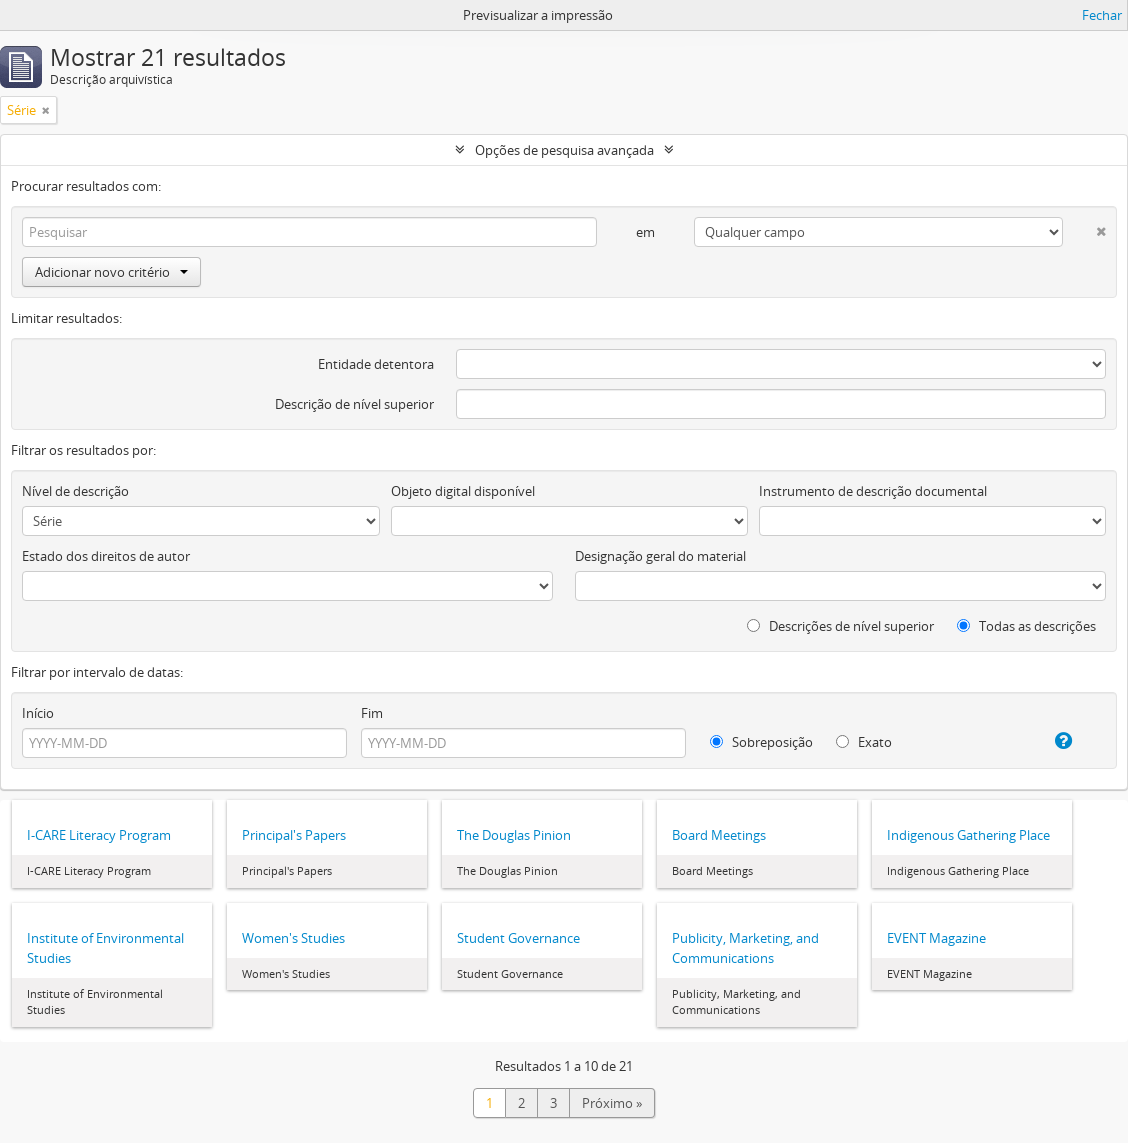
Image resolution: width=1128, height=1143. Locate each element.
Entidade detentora (376, 364)
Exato (864, 742)
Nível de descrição (75, 491)
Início (38, 713)
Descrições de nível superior (840, 626)
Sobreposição (761, 742)
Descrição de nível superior (354, 404)
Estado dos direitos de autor (106, 556)
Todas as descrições (1026, 626)
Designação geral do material (660, 556)
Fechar (1102, 15)
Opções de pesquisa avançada (564, 150)
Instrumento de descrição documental (873, 491)
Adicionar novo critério (111, 272)
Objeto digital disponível (463, 491)
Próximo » (612, 1103)
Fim (372, 713)
